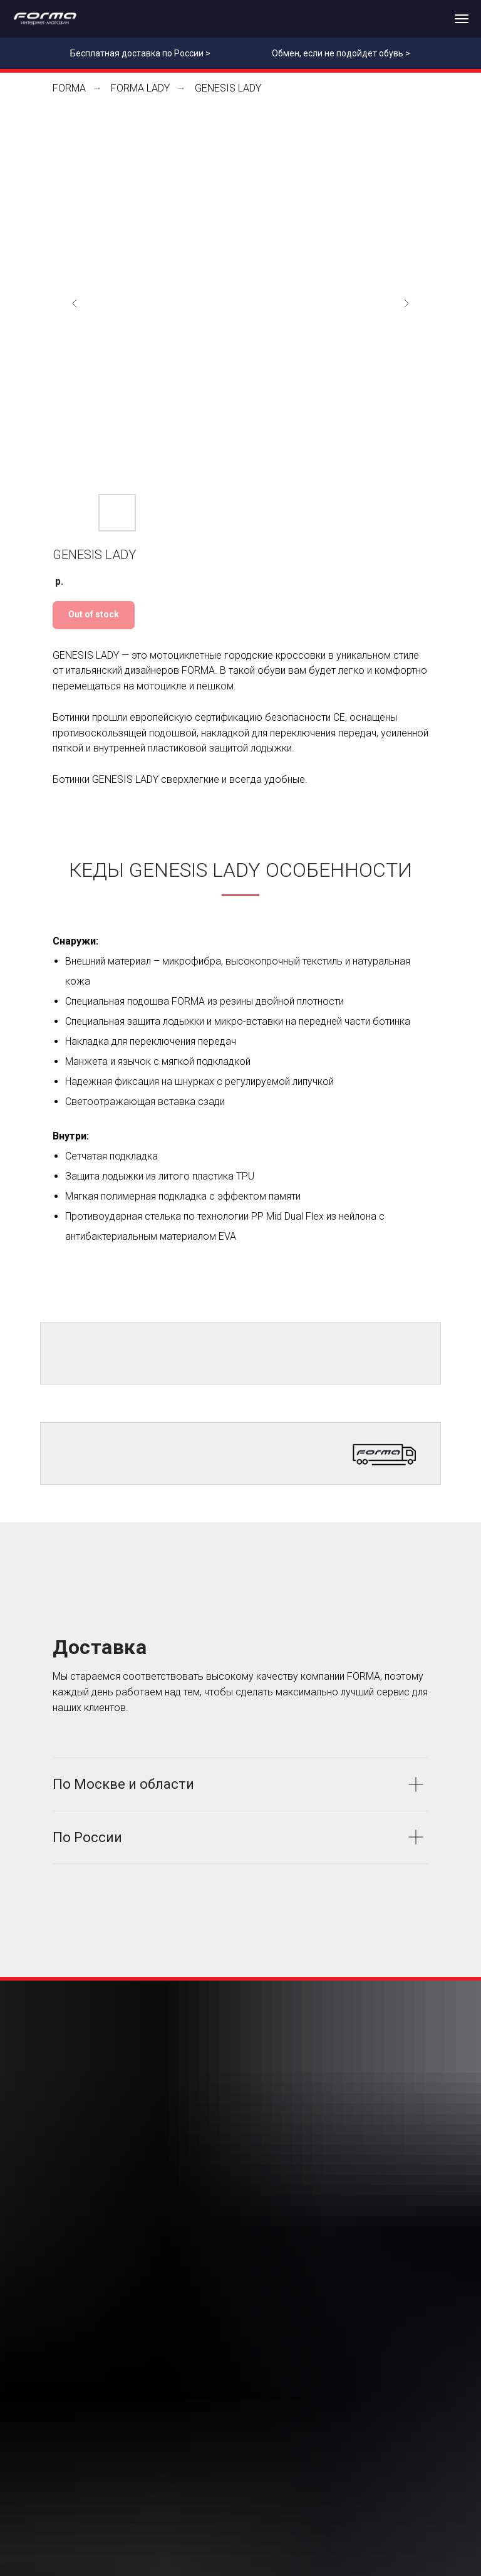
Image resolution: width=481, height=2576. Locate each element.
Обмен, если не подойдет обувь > (341, 53)
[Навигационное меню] (461, 18)
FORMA (69, 88)
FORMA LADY (140, 88)
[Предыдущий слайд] (74, 303)
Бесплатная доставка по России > (140, 53)
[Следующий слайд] (406, 303)
